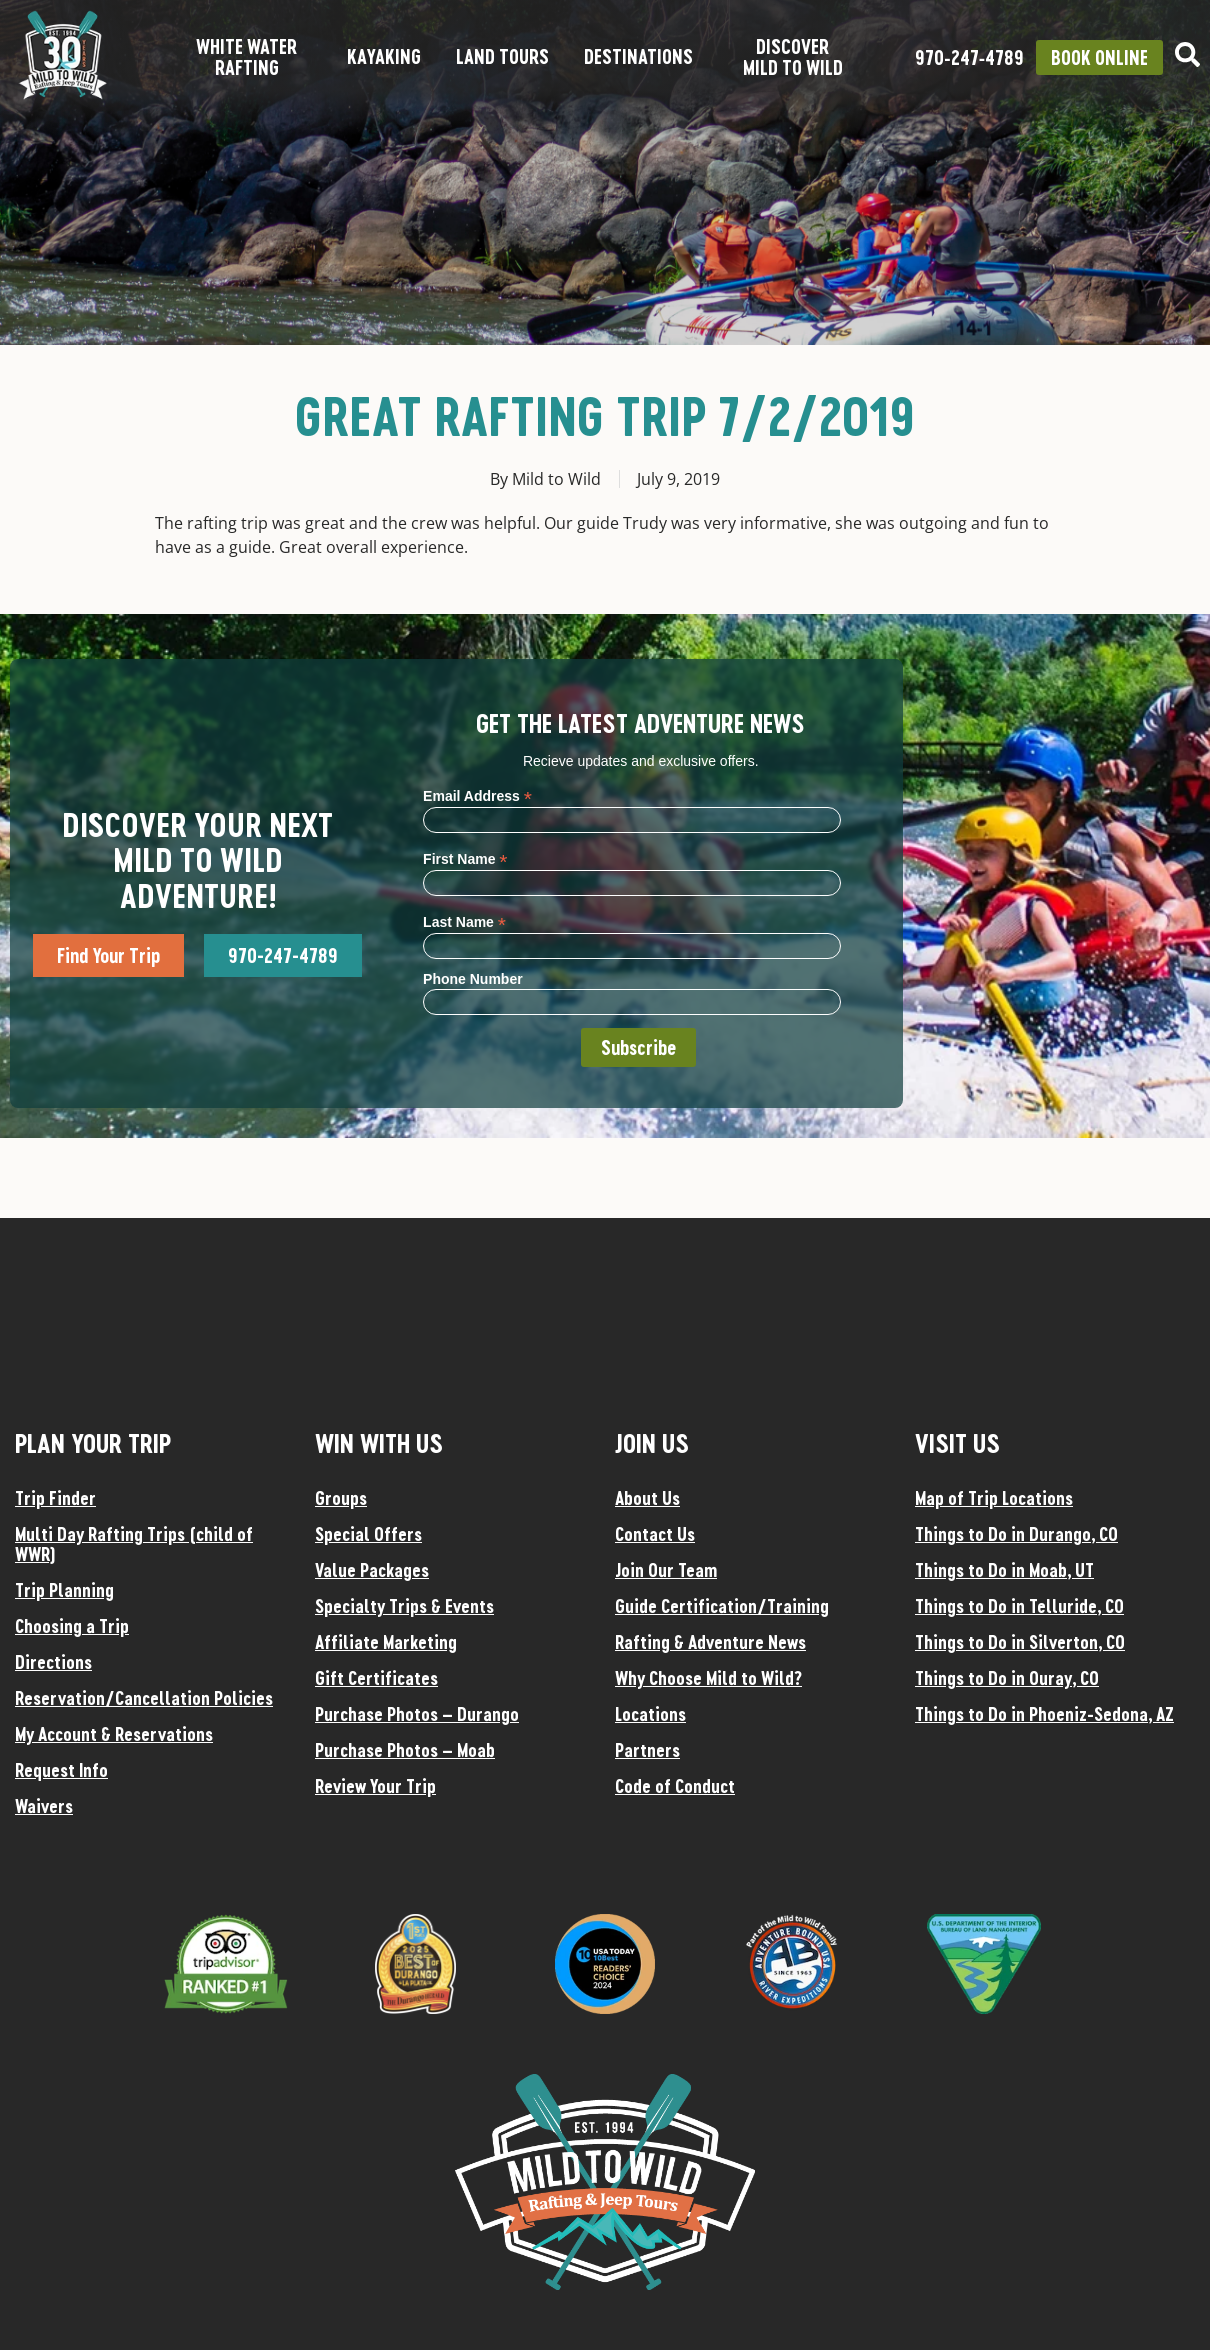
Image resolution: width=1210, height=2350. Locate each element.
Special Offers (368, 1534)
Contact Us (655, 1534)
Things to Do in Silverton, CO (1020, 1642)
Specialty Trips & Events (404, 1606)
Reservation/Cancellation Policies (144, 1698)
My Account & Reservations (114, 1734)
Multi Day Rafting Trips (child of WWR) (134, 1544)
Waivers (44, 1806)
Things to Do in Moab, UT (1004, 1570)
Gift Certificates (376, 1678)
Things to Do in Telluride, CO (1019, 1606)
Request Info (61, 1770)
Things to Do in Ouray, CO (1007, 1678)
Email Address (477, 795)
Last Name (464, 921)
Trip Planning (64, 1590)
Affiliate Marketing (386, 1642)
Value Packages (372, 1570)
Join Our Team (666, 1570)
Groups (341, 1498)
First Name (465, 858)
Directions (53, 1662)
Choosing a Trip (72, 1626)
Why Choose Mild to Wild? (708, 1678)
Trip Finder (55, 1498)
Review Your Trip (375, 1786)
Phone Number (473, 979)
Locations (650, 1714)
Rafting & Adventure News (710, 1642)
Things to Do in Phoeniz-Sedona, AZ (1044, 1714)
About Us (647, 1498)
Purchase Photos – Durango (417, 1714)
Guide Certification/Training (722, 1606)
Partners (647, 1750)
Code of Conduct (675, 1786)
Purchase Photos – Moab (405, 1750)
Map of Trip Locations (994, 1498)
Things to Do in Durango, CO (1016, 1534)
